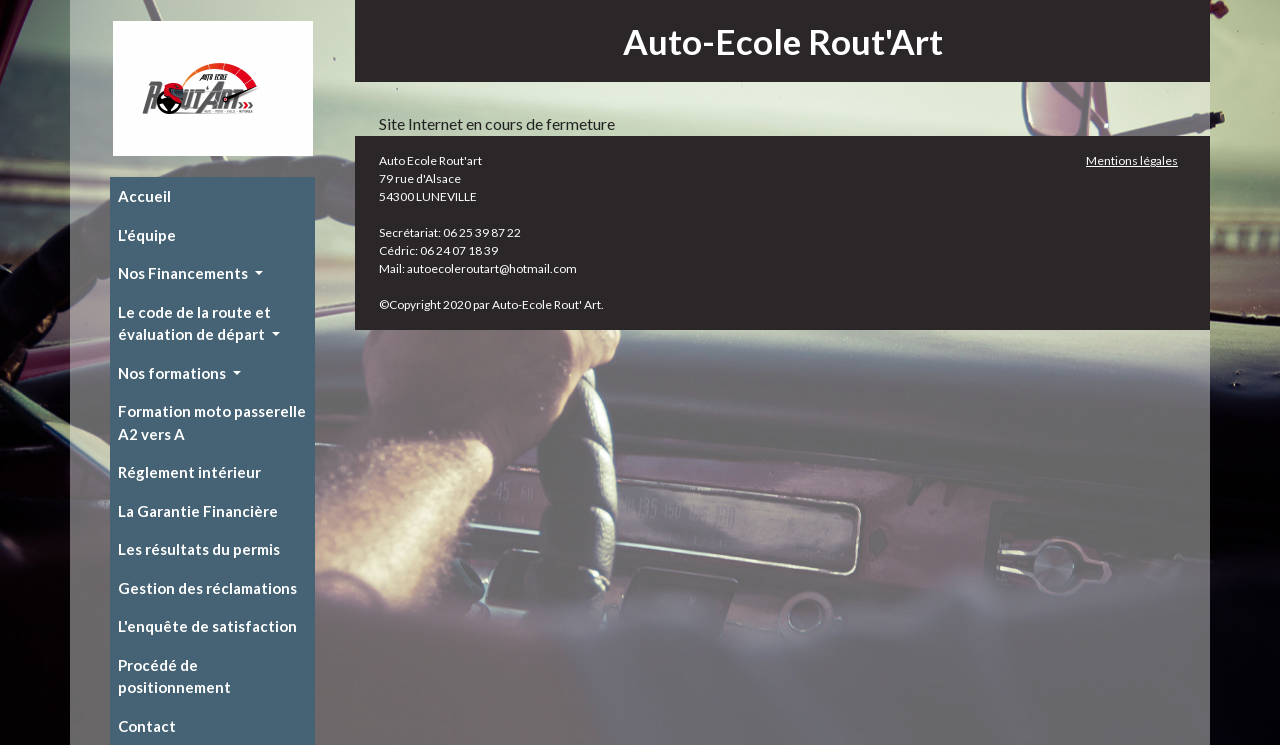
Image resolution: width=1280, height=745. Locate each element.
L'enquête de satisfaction (207, 626)
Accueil (144, 196)
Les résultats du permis (199, 549)
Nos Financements (184, 273)
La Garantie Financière (198, 511)
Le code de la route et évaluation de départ (194, 323)
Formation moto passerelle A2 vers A (212, 422)
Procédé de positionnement (174, 676)
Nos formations (173, 373)
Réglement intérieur (189, 472)
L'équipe (147, 235)
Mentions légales (1132, 160)
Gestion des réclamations (207, 588)
